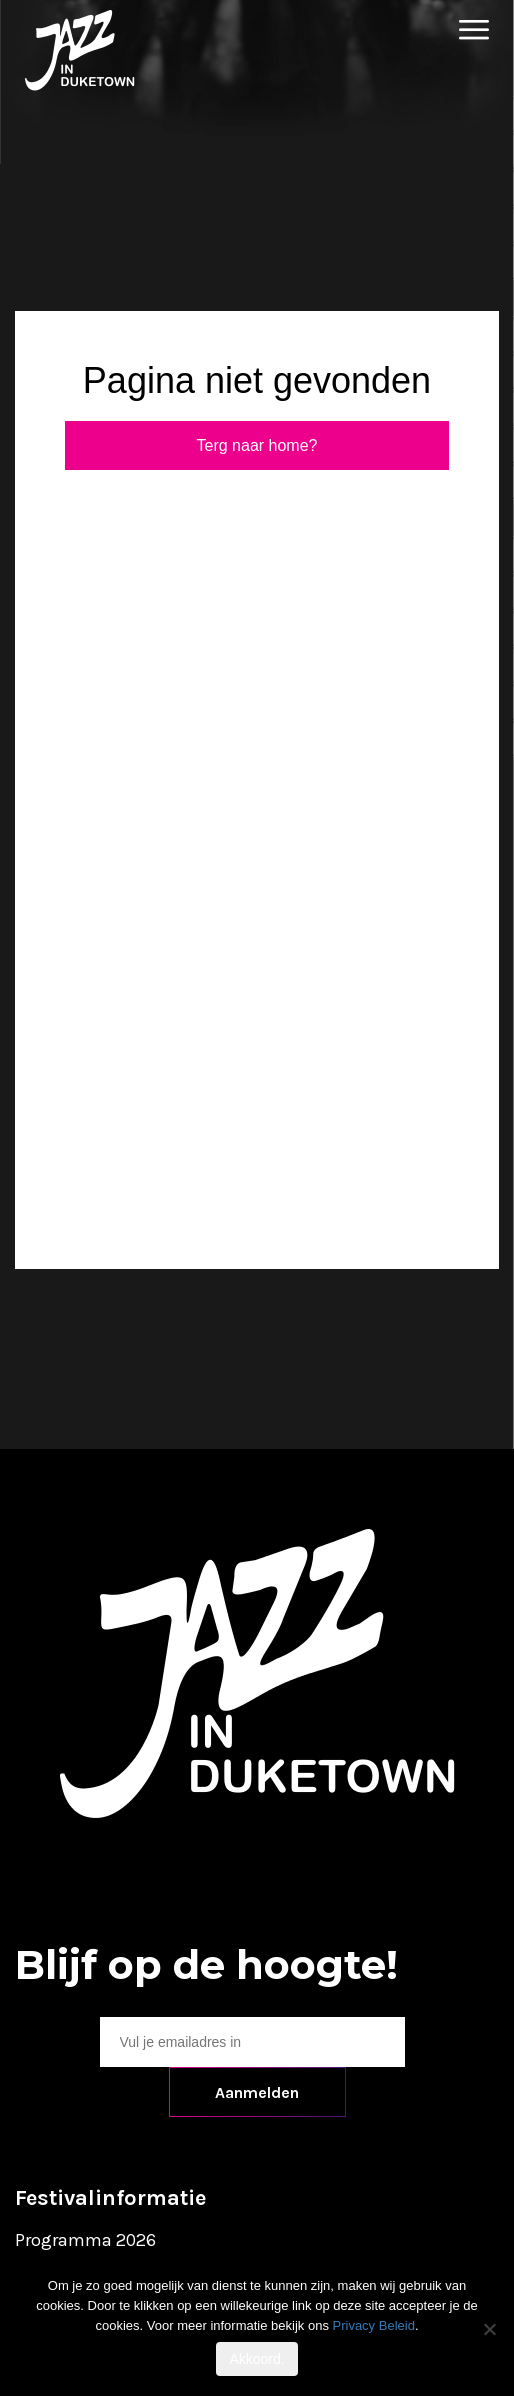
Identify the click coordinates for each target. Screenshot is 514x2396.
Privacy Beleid (374, 2325)
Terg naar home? (257, 445)
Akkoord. (256, 2359)
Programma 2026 (85, 2240)
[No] (489, 2329)
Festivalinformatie (110, 2198)
